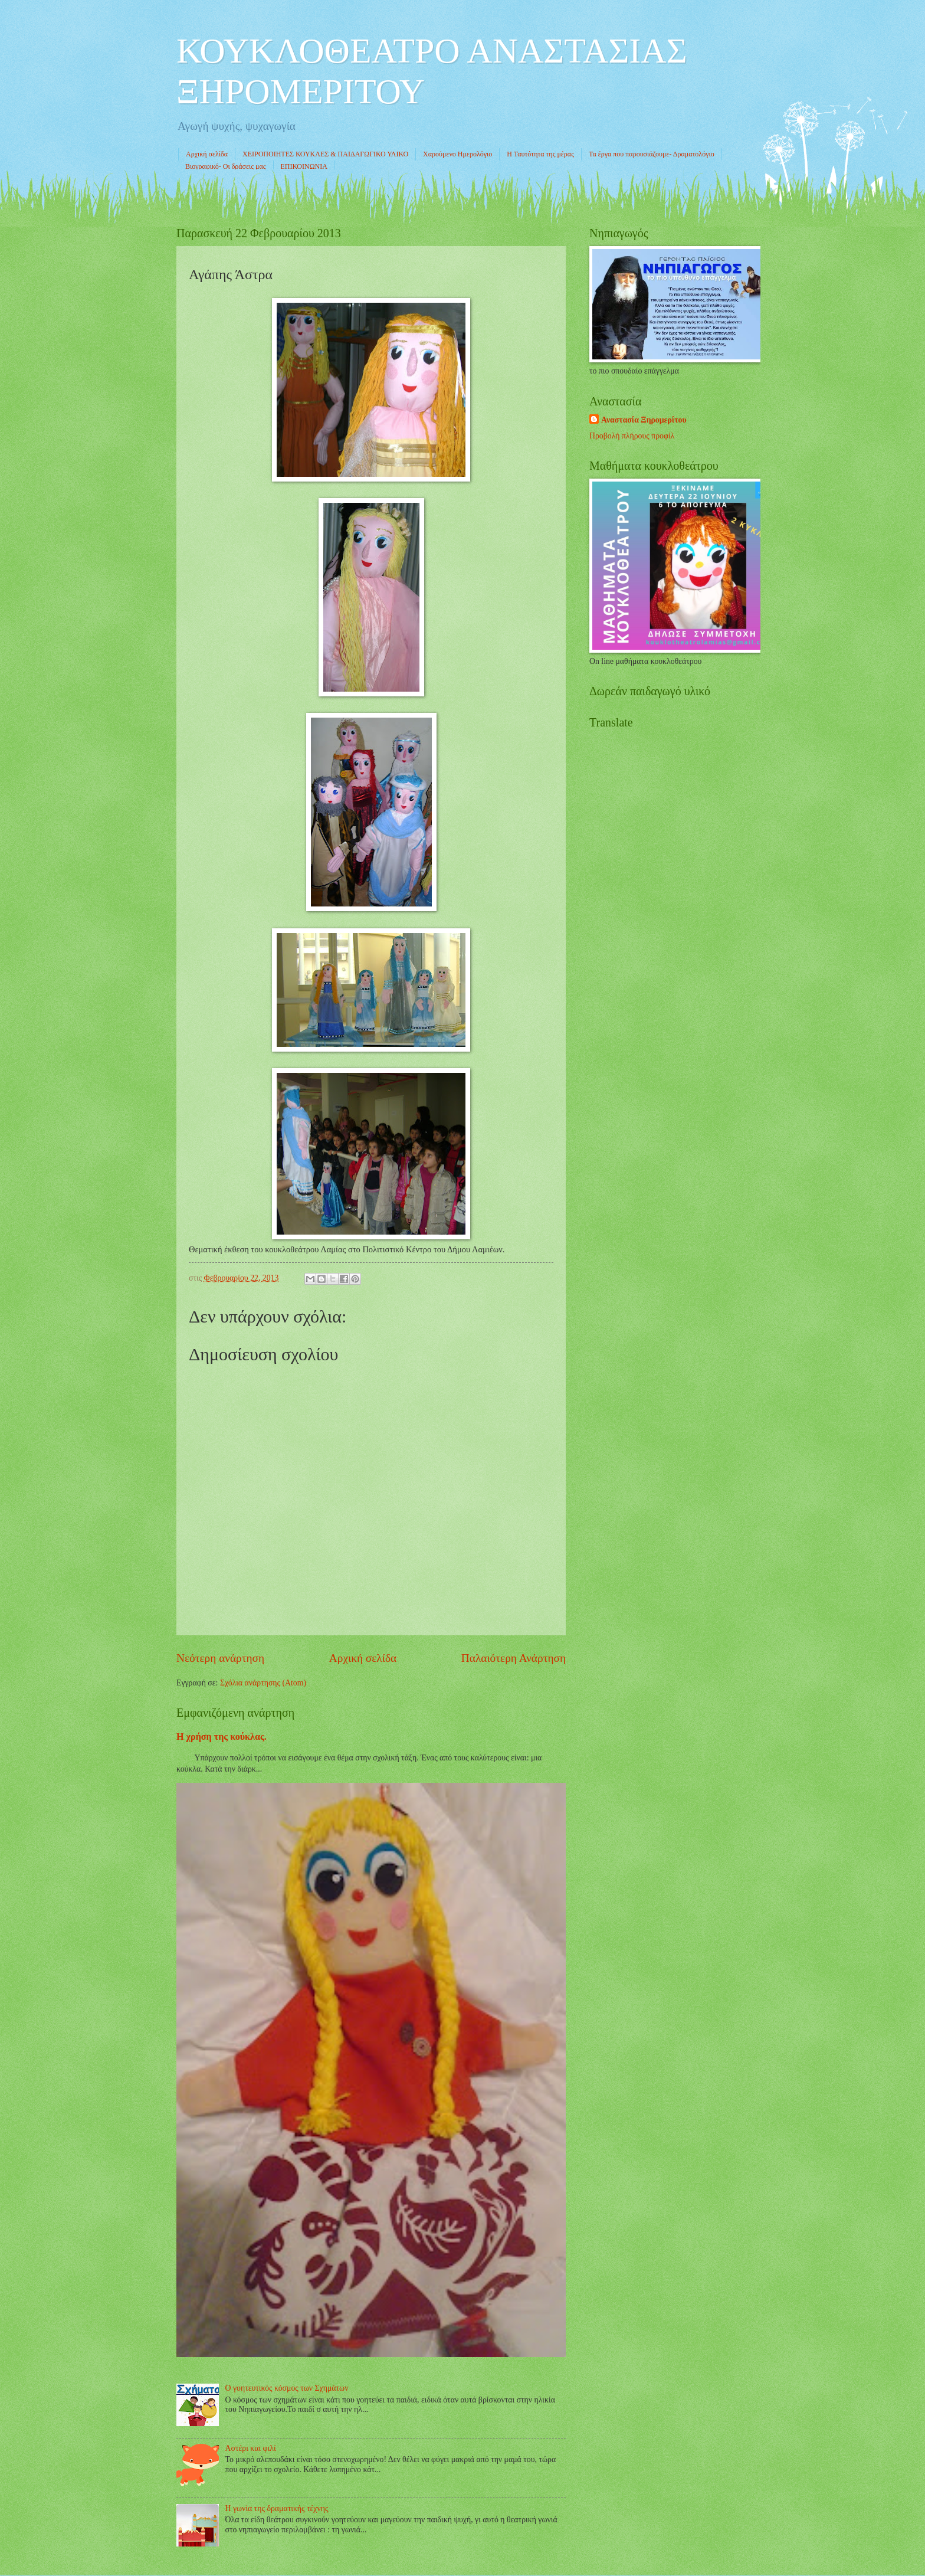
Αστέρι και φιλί (250, 2448)
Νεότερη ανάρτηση (220, 1658)
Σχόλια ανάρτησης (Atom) (263, 1682)
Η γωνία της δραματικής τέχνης (277, 2508)
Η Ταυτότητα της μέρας (540, 154)
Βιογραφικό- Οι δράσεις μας (225, 166)
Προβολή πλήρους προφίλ (631, 435)
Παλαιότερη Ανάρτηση (513, 1658)
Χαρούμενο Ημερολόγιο (457, 154)
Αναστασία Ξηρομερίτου (644, 419)
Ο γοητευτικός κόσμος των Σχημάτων (287, 2388)
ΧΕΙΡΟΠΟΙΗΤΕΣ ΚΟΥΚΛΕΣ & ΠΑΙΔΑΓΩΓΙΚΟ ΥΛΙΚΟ (325, 154)
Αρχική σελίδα (207, 154)
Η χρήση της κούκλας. (221, 1736)
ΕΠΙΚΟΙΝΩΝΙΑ (304, 166)
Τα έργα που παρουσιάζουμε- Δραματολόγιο (651, 154)
